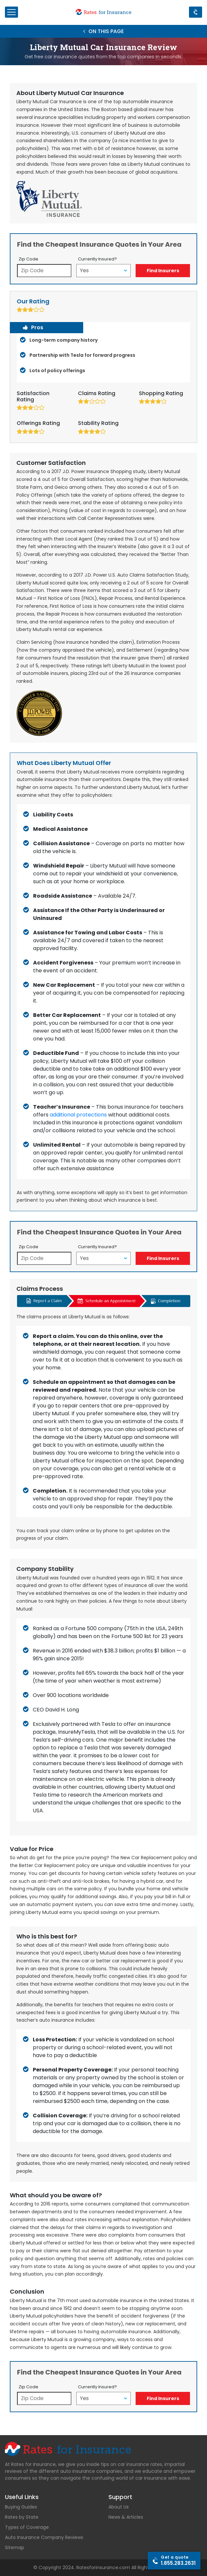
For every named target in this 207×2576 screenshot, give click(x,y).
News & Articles (125, 2517)
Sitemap (14, 2547)
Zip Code (28, 259)
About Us (118, 2507)
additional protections (78, 1114)
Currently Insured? (97, 259)
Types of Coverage (27, 2527)
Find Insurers (163, 270)
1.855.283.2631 (178, 2560)
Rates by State (21, 2517)
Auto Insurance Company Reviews (44, 2537)
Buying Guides (21, 2507)
